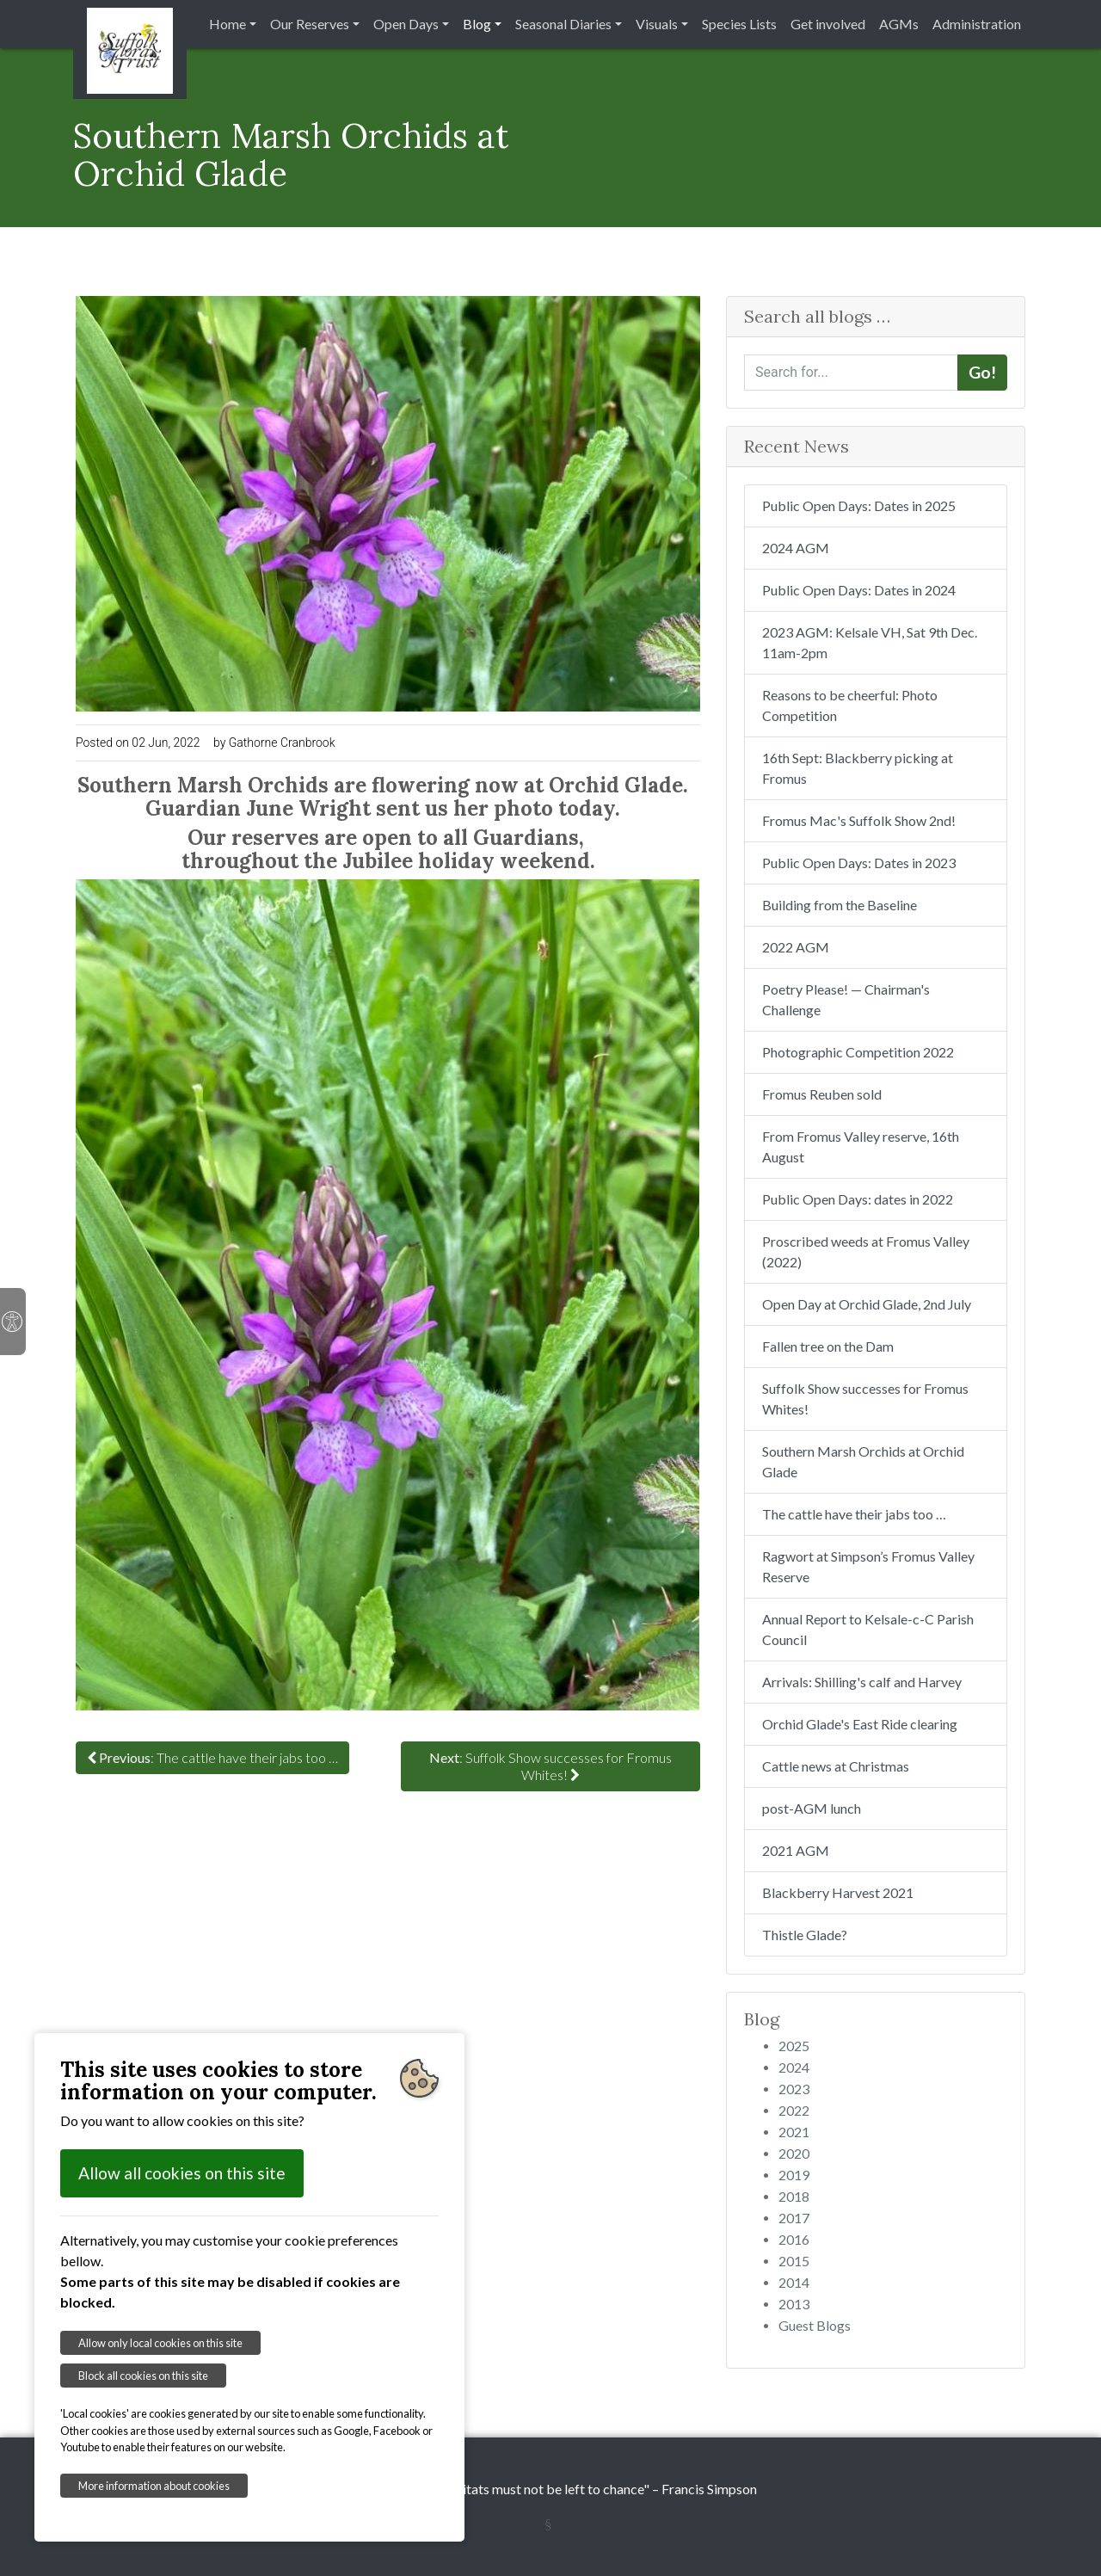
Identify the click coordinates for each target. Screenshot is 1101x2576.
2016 (793, 2239)
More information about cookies (154, 2486)
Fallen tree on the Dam (828, 1346)
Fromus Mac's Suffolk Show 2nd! (859, 820)
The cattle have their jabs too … (854, 1514)
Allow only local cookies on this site (160, 2343)
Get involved (827, 23)
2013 (793, 2304)
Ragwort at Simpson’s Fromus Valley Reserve (868, 1566)
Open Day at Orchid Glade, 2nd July (866, 1304)
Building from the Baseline (839, 905)
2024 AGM (795, 547)
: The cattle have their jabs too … (212, 1757)
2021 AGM (795, 1850)
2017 (793, 2217)
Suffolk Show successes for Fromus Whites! (865, 1398)
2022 (793, 2110)
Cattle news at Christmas (835, 1766)
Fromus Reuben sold (822, 1094)
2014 (793, 2282)
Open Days (406, 23)
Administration (976, 23)
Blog (477, 23)
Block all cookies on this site (143, 2375)
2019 (793, 2174)
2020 (793, 2153)
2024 (793, 2067)
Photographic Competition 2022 (858, 1052)
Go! (982, 372)
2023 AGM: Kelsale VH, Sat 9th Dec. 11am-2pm (869, 642)
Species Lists (739, 23)
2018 (793, 2196)
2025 (793, 2045)
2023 (793, 2088)
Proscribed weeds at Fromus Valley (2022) (865, 1251)
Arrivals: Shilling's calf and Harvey (862, 1681)
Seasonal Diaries (563, 23)
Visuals (657, 23)
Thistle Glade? (804, 1934)
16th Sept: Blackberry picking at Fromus (857, 767)
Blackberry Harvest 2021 (837, 1892)
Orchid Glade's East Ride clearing (859, 1724)
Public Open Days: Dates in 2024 (859, 590)
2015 (793, 2260)
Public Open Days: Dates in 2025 (859, 505)
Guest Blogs (814, 2325)
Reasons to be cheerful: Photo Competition (850, 705)
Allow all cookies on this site (182, 2173)
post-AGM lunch (811, 1808)
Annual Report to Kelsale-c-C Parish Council (868, 1629)
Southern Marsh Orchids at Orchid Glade (863, 1461)
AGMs (899, 23)
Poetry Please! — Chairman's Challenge (846, 999)
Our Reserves (309, 23)
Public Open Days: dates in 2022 (857, 1199)
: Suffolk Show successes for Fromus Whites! (550, 1766)
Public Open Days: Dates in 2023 (859, 862)
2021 (793, 2131)
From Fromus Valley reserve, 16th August (860, 1146)
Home (227, 23)
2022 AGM (795, 947)
